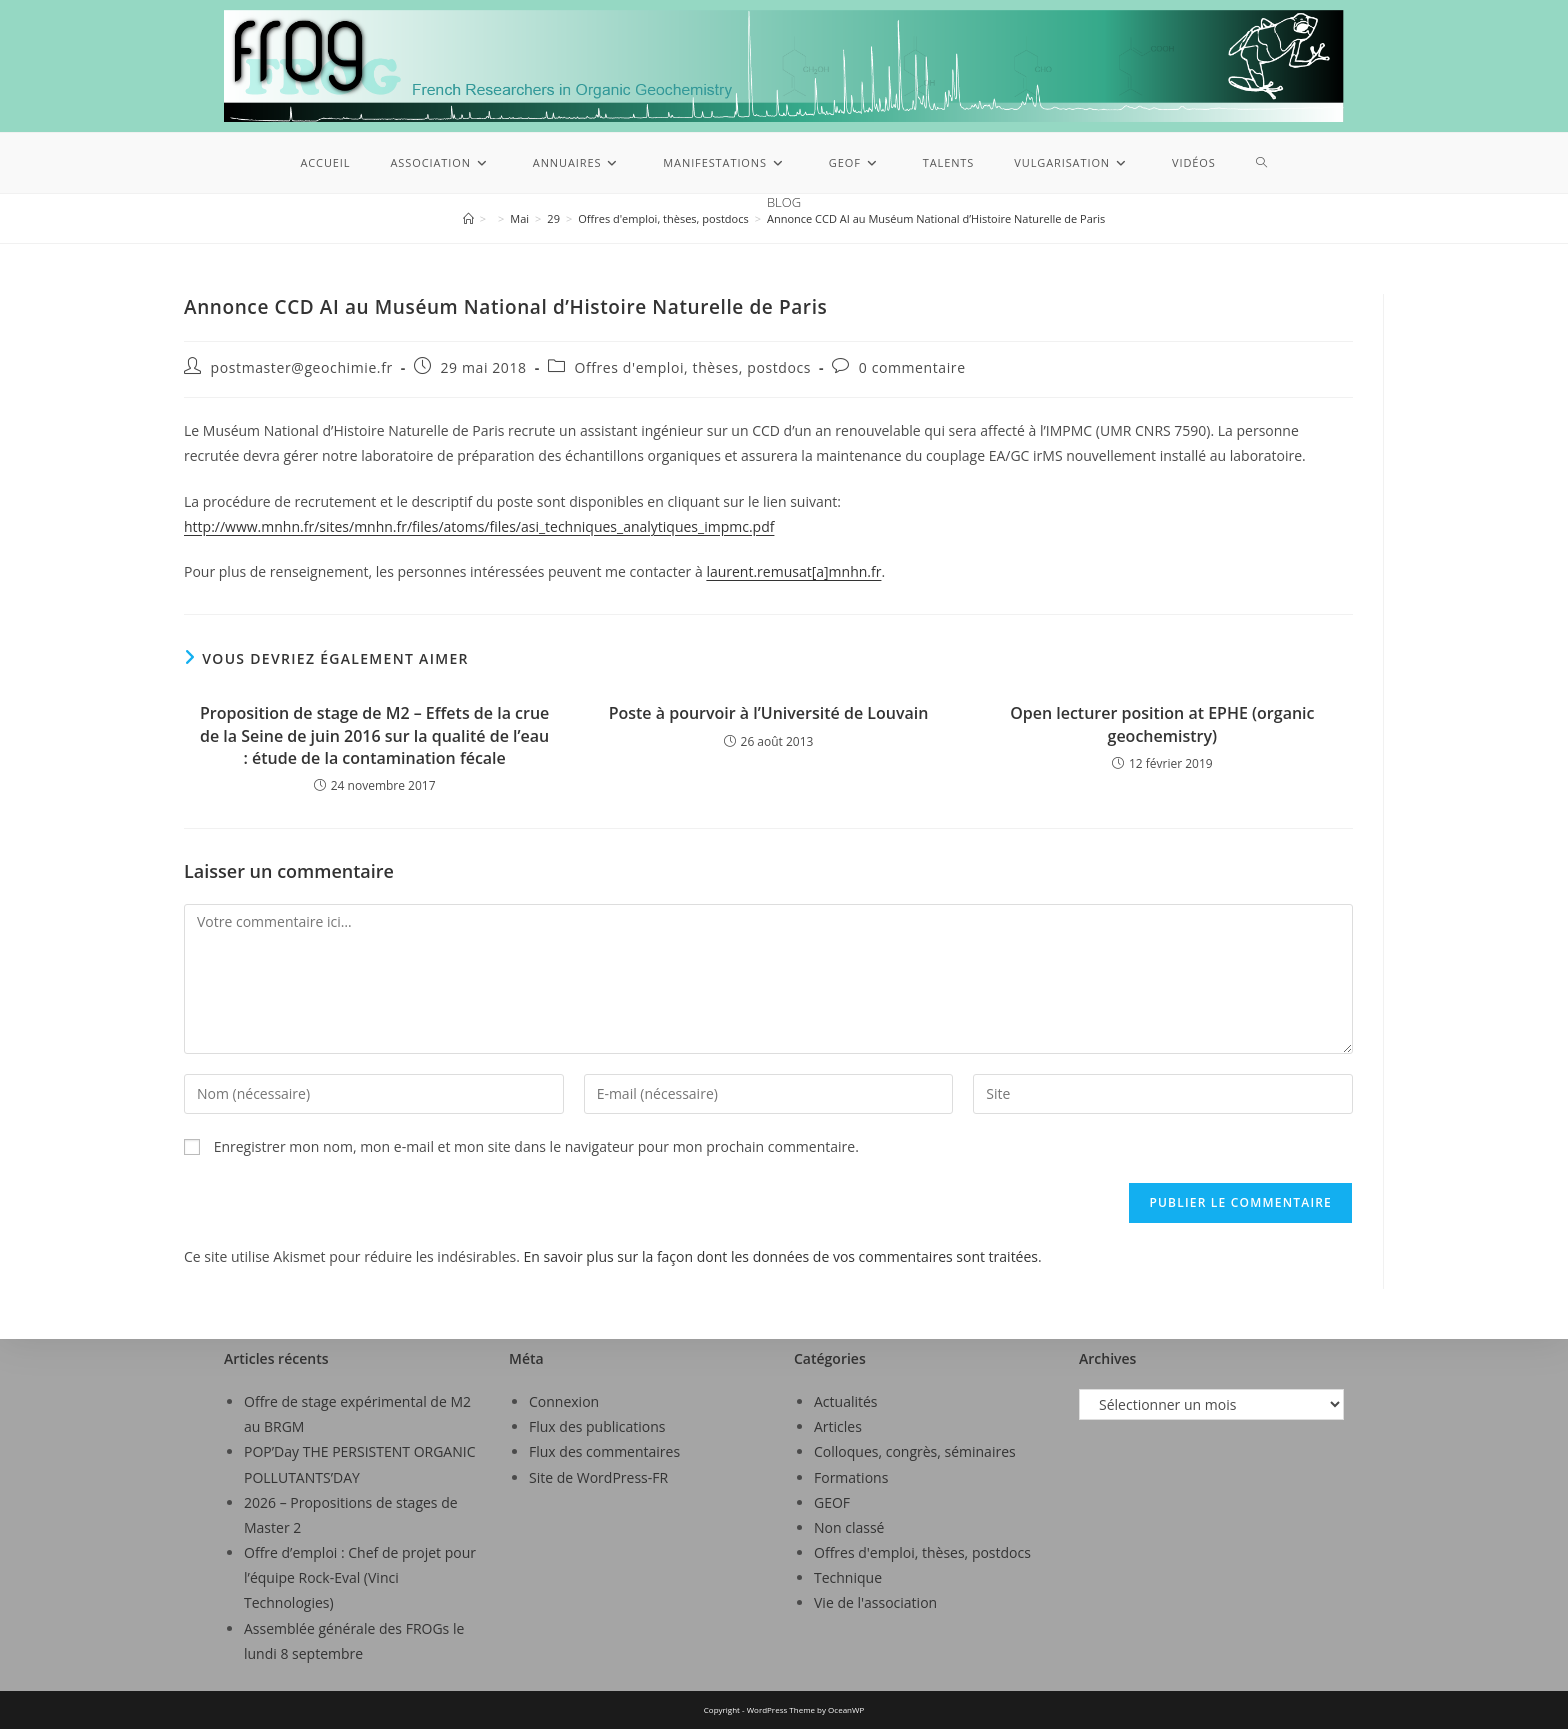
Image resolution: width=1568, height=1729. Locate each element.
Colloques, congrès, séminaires (915, 1451)
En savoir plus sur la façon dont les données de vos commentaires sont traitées (781, 1256)
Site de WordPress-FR (598, 1477)
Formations (851, 1477)
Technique (848, 1577)
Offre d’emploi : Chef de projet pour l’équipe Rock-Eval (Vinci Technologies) (360, 1577)
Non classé (849, 1527)
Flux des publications (597, 1426)
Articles (838, 1426)
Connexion (564, 1401)
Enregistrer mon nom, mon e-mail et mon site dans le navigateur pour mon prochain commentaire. (536, 1146)
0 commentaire (912, 367)
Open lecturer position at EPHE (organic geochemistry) (1162, 724)
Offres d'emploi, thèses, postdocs (692, 367)
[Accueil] (468, 218)
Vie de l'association (875, 1602)
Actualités (846, 1401)
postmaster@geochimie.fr (302, 367)
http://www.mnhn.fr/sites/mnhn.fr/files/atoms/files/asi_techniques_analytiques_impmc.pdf (479, 526)
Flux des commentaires (604, 1451)
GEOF (832, 1502)
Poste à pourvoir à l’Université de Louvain (769, 713)
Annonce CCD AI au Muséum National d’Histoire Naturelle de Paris (936, 218)
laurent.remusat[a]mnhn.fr (793, 571)
